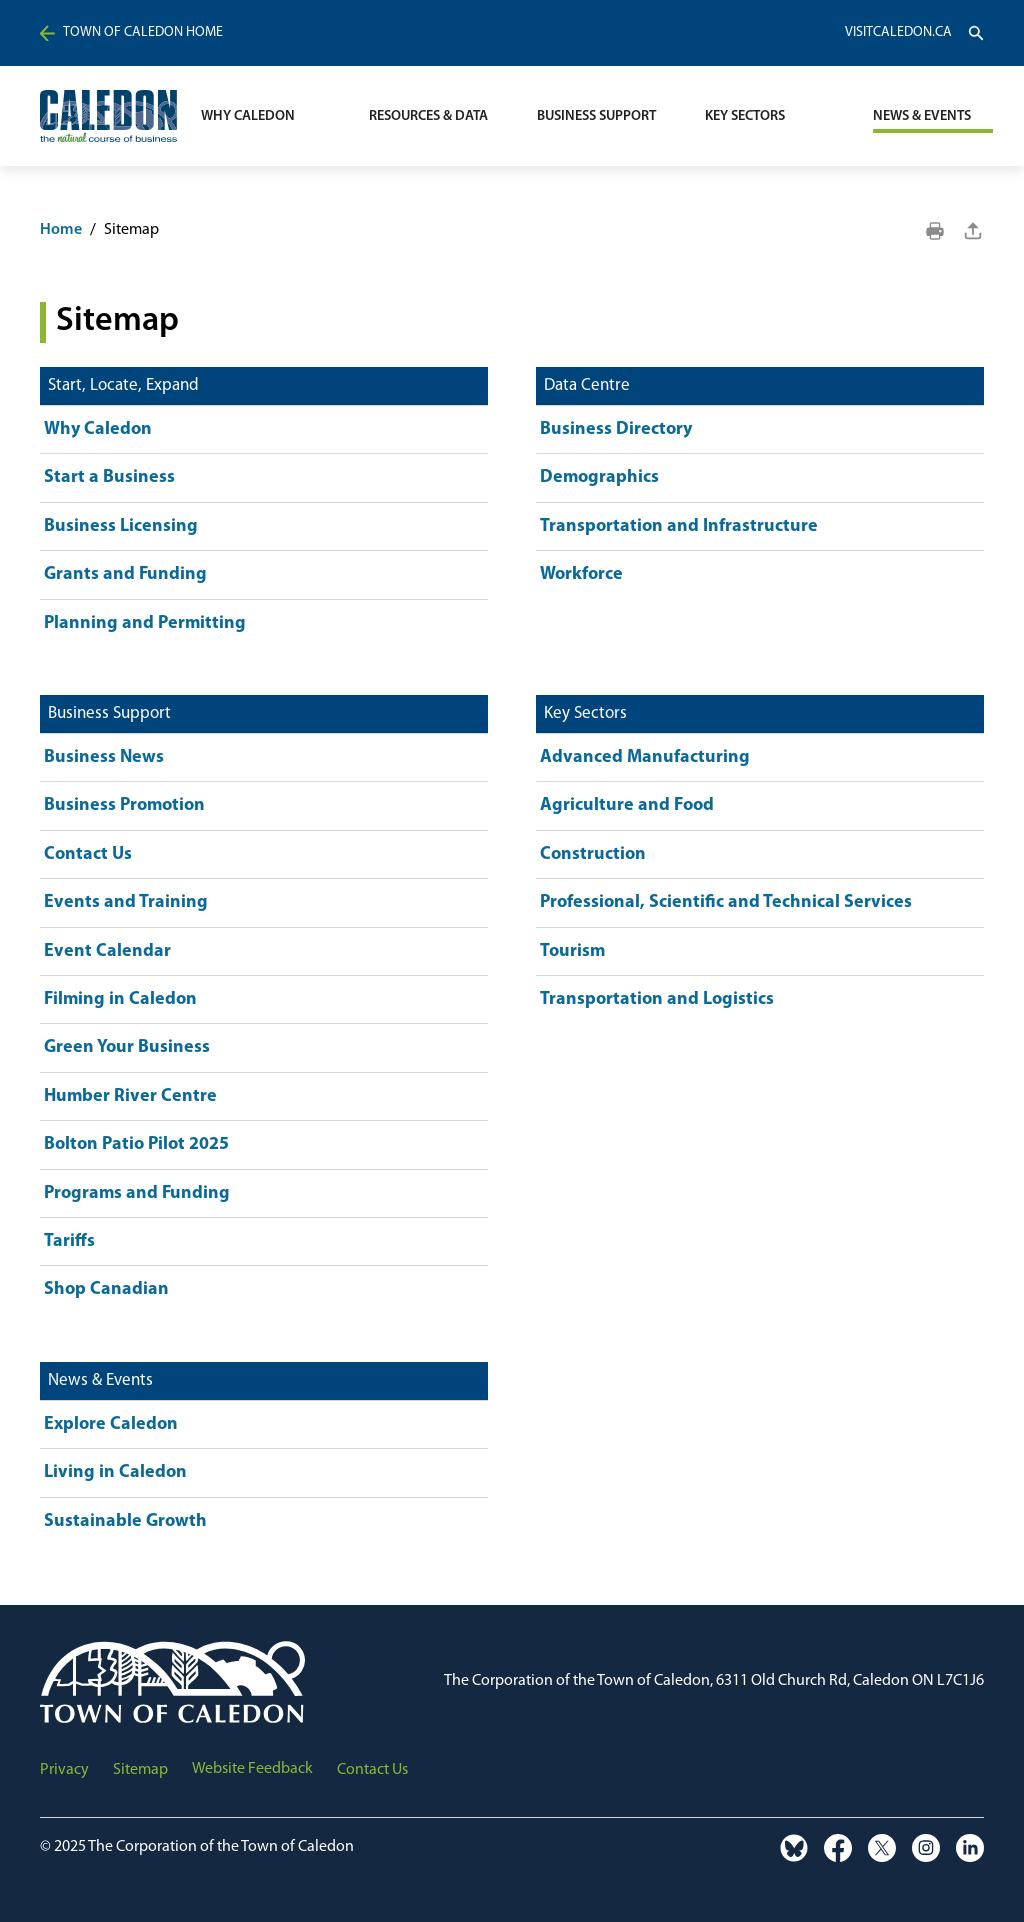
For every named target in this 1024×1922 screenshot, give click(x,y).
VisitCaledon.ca (898, 33)
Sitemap (140, 1770)
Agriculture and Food (627, 805)
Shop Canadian (106, 1289)
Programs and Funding (137, 1193)
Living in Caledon (115, 1472)
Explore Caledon (111, 1424)
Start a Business (109, 477)
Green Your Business (127, 1047)
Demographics (599, 477)
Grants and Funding (125, 574)
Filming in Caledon (120, 999)
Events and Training (126, 902)
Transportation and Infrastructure (679, 526)
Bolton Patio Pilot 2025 (136, 1144)
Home (61, 230)
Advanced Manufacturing (645, 757)
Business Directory (616, 429)
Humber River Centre (130, 1096)
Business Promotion (124, 805)
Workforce (581, 574)
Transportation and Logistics (657, 999)
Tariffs (69, 1241)
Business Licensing (121, 526)
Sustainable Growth (125, 1521)
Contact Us (88, 854)
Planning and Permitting (145, 623)
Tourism (572, 951)
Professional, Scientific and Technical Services (726, 902)
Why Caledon (98, 429)
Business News (104, 757)
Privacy (64, 1770)
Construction (593, 854)
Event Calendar (107, 951)
